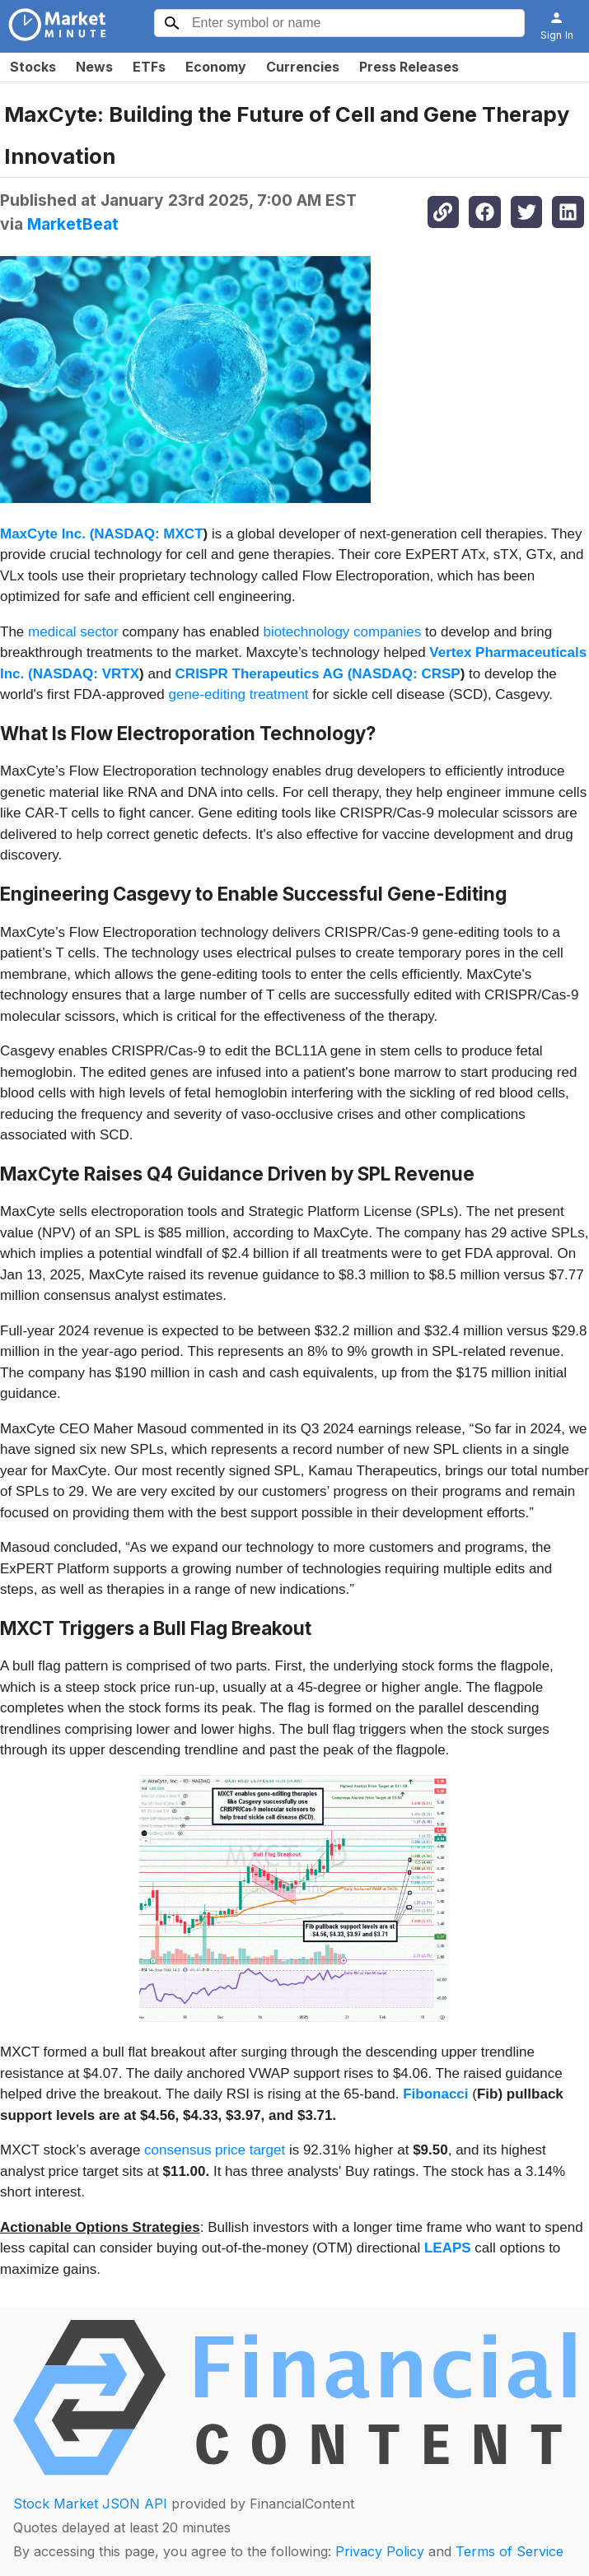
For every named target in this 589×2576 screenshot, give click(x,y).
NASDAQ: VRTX (86, 674)
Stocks (33, 66)
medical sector (73, 632)
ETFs (149, 66)
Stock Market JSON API (90, 2503)
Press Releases (409, 66)
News (94, 66)
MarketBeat (73, 224)
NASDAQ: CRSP (406, 674)
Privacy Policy (379, 2551)
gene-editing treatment (238, 694)
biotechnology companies (342, 632)
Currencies (302, 66)
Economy (215, 66)
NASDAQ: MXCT (148, 534)
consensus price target (214, 2150)
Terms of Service (509, 2551)
